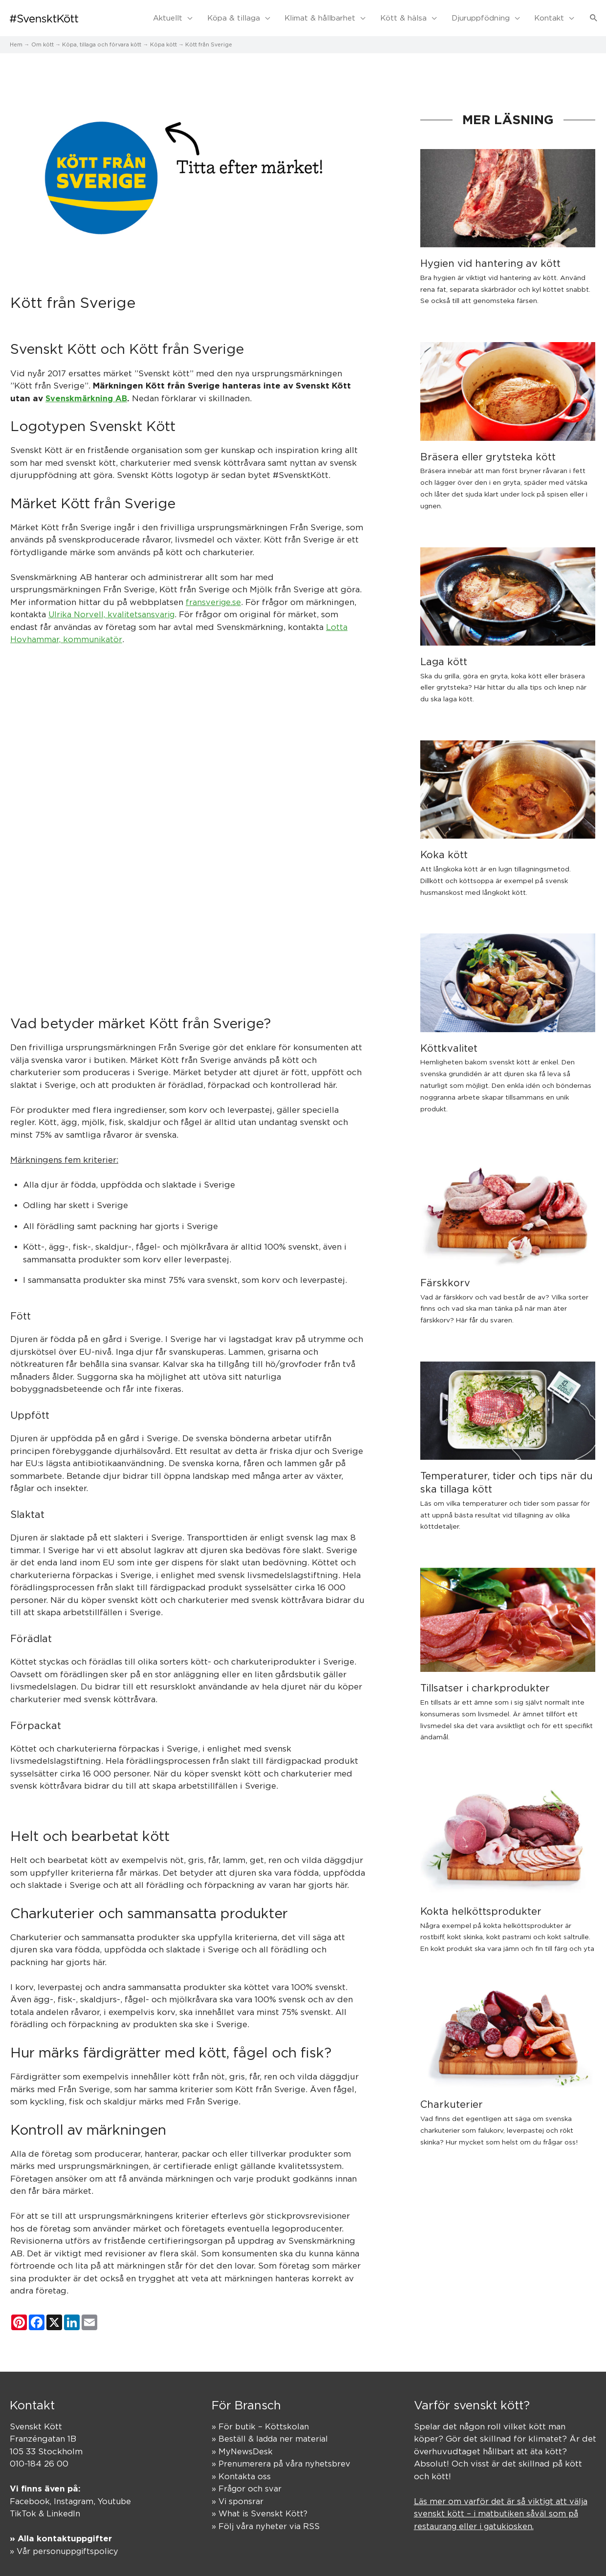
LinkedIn (65, 2507)
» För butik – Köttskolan (261, 2420)
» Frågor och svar (247, 2482)
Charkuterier (451, 2098)
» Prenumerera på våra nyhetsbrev (282, 2457)
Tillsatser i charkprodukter (485, 1682)
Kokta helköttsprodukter (480, 1905)
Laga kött (443, 655)
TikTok (23, 2507)
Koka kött (444, 848)
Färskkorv (445, 1276)
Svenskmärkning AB (87, 392)
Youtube (117, 2494)
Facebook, (32, 2494)
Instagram (75, 2494)
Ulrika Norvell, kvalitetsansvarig (113, 608)
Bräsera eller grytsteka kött (488, 450)
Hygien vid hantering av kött (490, 257)
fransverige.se (214, 595)
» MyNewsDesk (243, 2445)
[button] (594, 15)
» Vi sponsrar (238, 2494)
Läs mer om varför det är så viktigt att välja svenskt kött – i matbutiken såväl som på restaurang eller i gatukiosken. (502, 2507)
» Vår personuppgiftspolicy (67, 2544)
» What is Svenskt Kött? (260, 2507)
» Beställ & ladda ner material (271, 2432)
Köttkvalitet (448, 1042)
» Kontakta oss (241, 2470)
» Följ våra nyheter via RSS (266, 2519)
